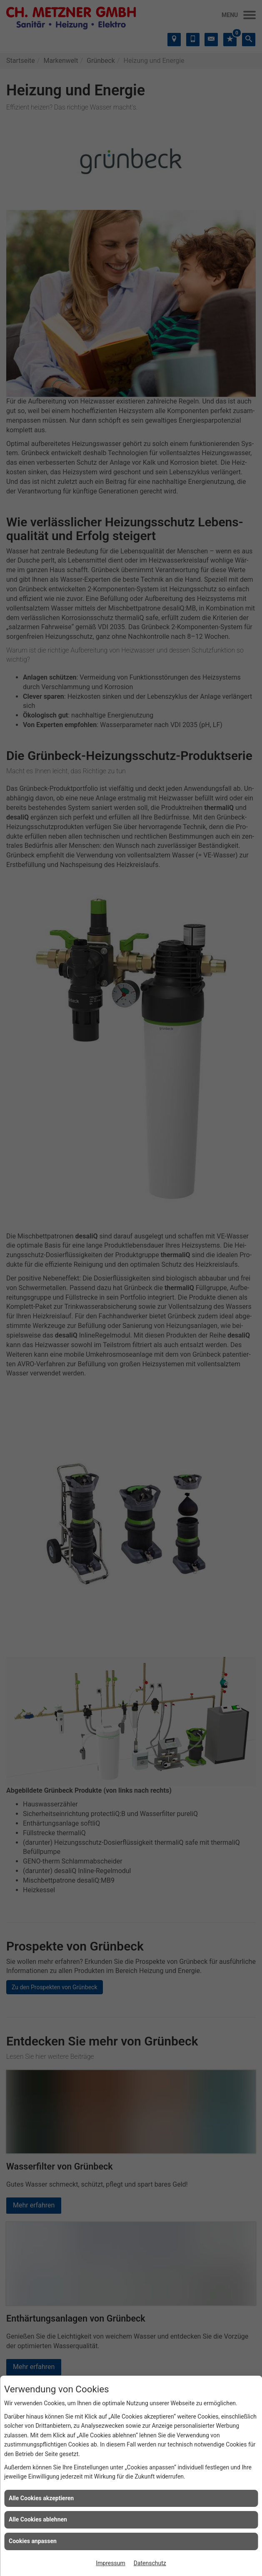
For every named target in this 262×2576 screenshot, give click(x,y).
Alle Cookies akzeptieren (41, 2498)
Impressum (110, 2563)
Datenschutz (150, 2563)
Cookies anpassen (33, 2541)
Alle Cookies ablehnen (38, 2519)
